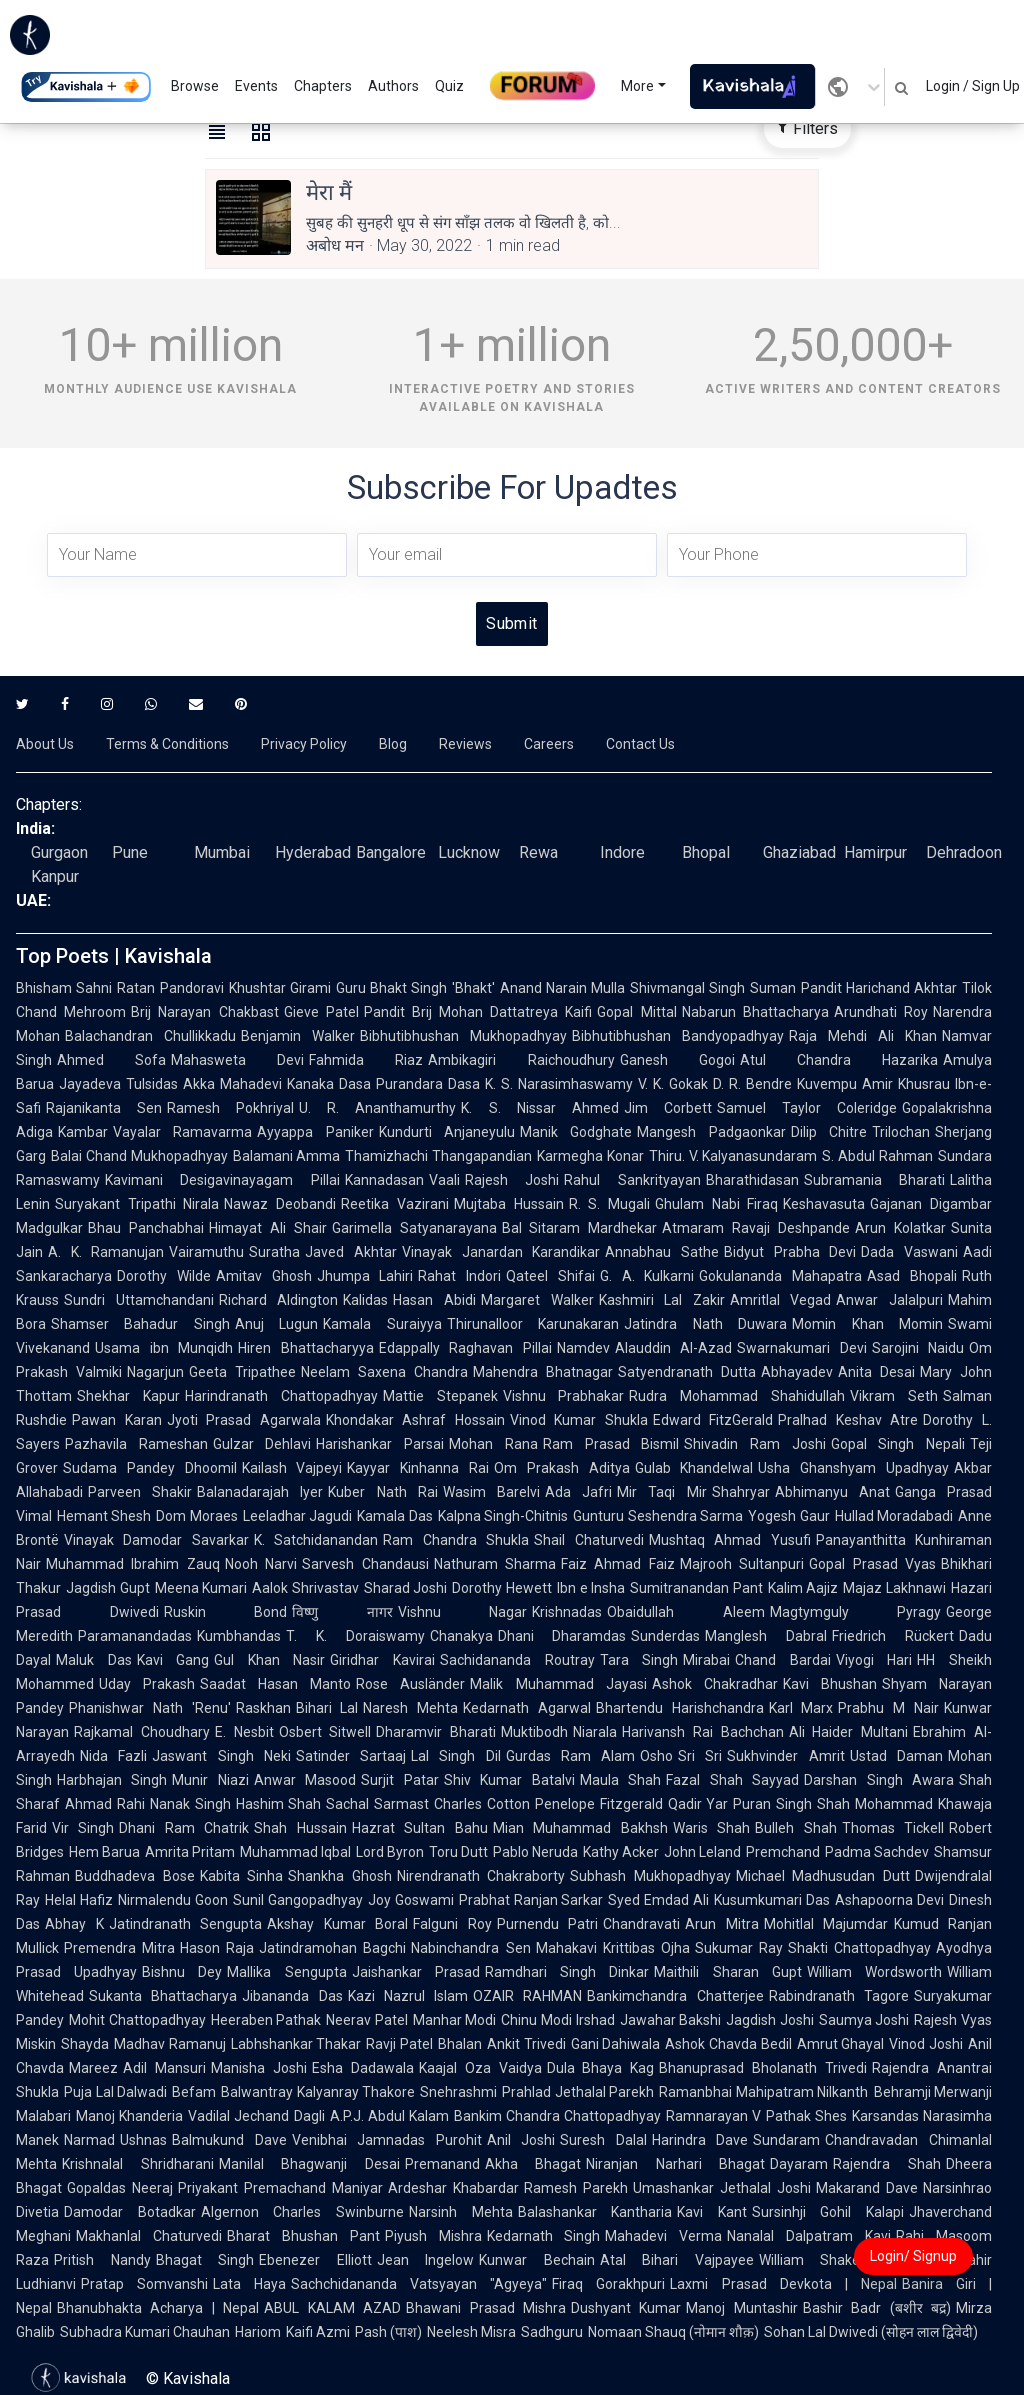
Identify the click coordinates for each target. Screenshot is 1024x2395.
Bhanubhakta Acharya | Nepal (158, 2308)
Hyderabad (313, 852)
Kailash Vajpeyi (292, 1468)
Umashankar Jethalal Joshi (722, 2188)
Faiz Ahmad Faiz (618, 1564)
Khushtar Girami (280, 988)
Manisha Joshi (259, 2068)
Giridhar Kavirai (382, 1660)
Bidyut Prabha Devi (790, 1252)
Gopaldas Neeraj (120, 2188)
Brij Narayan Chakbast (204, 1012)
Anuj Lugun (276, 1324)
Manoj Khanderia (129, 2116)
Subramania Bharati (874, 1180)
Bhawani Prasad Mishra (486, 2308)
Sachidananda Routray (517, 1660)
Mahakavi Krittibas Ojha (613, 1948)
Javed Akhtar (351, 1252)
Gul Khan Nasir (269, 1660)
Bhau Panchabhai (146, 1228)
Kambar (83, 1132)
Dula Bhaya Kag (601, 2068)
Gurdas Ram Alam (571, 1756)
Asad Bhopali (912, 1276)
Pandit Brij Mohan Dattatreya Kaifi (478, 1012)
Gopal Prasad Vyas (872, 1564)
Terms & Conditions (167, 744)
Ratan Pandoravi (170, 988)
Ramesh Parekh (576, 2188)
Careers (549, 744)
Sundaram (786, 2140)
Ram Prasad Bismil (611, 1444)
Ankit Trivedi (526, 2044)
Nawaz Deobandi (280, 1204)
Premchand (783, 1852)
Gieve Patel (321, 1012)
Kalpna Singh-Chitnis (503, 1516)
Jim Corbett (668, 1108)
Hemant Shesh (104, 1516)
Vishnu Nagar (463, 1612)
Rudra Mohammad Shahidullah (737, 1396)
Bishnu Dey (182, 1972)
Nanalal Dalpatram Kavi (809, 2236)
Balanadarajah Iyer (260, 1492)
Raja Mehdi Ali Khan (863, 1036)
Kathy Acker (621, 1852)
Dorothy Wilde (164, 1276)
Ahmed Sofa (111, 1060)
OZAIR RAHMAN (527, 1996)
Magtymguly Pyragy (856, 1612)
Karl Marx (801, 1708)
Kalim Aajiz (803, 1588)
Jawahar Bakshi (671, 2020)
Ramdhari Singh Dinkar (567, 1972)
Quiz (449, 86)
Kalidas (365, 1300)
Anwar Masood (305, 1780)
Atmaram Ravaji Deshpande (756, 1228)
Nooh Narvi (261, 1564)
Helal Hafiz (79, 1900)
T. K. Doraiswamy (355, 1636)
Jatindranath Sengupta (186, 1924)
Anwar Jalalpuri (889, 1300)
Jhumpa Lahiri (365, 1276)
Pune (130, 852)
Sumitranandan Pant (696, 1588)
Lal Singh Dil (456, 1756)
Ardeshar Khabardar (453, 2188)
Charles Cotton (482, 1804)
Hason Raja (217, 1948)
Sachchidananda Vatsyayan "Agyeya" (419, 2284)
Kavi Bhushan (830, 1684)
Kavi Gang (173, 1660)
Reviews (465, 744)
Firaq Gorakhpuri (608, 2284)
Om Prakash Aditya (562, 1468)
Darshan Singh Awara (879, 1780)
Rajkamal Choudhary (142, 1732)
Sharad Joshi (406, 1588)
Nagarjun (155, 1372)
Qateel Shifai (550, 1276)
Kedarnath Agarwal (527, 1708)
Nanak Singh (190, 1804)
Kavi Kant (712, 2212)
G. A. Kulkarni (647, 1276)
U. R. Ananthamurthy (377, 1108)
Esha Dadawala (363, 2068)
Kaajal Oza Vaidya (480, 2068)
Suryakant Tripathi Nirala (137, 1204)
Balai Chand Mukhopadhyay (139, 1156)
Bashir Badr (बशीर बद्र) (877, 2308)
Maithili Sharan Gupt (727, 1972)
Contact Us (640, 744)
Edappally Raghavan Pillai (465, 1348)
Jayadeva (90, 1084)
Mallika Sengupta (286, 1972)
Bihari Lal (327, 1708)
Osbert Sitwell (325, 1732)
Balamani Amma (287, 1156)
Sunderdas (665, 1636)
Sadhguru (552, 2332)
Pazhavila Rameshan (136, 1444)
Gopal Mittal (636, 1012)
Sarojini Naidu (918, 1348)
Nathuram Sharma (495, 1564)
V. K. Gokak (673, 1084)
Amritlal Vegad (781, 1300)
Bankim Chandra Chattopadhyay (557, 2116)
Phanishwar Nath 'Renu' (150, 1708)
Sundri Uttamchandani (139, 1300)
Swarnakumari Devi (802, 1348)
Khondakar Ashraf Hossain (415, 1420)
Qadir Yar (698, 1804)
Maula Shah (620, 1780)
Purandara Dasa (428, 1084)
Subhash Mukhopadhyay (650, 1876)
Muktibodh (534, 1732)
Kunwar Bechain (537, 2260)
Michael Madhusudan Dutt (823, 1876)
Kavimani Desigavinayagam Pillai (222, 1180)
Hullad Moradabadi (894, 1516)
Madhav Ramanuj (170, 2044)
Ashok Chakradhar (715, 1684)
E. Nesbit (244, 1732)
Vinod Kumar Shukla (579, 1420)
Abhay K (74, 1924)
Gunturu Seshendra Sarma (658, 1516)
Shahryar (741, 1492)
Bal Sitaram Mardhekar (580, 1228)
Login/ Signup (913, 2256)
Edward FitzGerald (713, 1420)
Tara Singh (639, 1660)
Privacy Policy (304, 744)
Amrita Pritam (190, 1852)
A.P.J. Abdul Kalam (389, 2116)
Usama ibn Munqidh (164, 1348)
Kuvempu (827, 1084)
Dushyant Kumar (626, 2308)
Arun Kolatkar (900, 1228)
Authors (393, 86)
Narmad (89, 2140)
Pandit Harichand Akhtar (879, 988)
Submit (511, 623)
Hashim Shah (279, 1804)
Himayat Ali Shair (268, 1228)
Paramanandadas (135, 1636)
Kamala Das (394, 1516)
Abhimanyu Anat (832, 1492)
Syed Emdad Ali (658, 1900)
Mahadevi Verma (663, 2236)
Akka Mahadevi (232, 1084)
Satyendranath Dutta (687, 1372)
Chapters (323, 86)
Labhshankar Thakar (296, 2044)
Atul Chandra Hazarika (839, 1060)
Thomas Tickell (893, 1828)
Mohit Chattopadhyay (137, 2020)
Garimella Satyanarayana (414, 1228)
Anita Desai (876, 1372)
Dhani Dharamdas (562, 1636)
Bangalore (391, 852)
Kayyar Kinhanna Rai (418, 1468)
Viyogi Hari (874, 1660)
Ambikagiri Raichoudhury (521, 1060)
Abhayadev (797, 1372)
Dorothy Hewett (502, 1588)
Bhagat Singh (205, 2260)
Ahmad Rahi (105, 1804)
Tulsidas (152, 1084)
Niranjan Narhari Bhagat (675, 2164)
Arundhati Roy (881, 1012)
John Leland (702, 1852)
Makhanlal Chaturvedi (149, 2236)
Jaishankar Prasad (416, 1972)
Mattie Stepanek (440, 1396)
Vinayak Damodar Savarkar (156, 1540)
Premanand (442, 2164)
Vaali (444, 1180)
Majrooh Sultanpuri (742, 1564)
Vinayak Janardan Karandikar (501, 1252)
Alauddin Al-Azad (674, 1348)
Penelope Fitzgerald (599, 1804)
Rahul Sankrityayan (632, 1180)
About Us (45, 744)
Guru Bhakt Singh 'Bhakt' (415, 988)
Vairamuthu (206, 1252)
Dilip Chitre (829, 1132)
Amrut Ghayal (841, 2044)
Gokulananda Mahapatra (780, 1276)
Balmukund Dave (229, 2140)
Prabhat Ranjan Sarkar (531, 1900)
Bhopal (706, 852)
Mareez (93, 2068)
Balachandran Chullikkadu (150, 1036)
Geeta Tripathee (242, 1372)
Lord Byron (390, 1852)
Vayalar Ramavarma (182, 1132)
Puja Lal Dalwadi (115, 2092)
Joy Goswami (411, 1900)
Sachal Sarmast (377, 1804)
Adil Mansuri (164, 2068)
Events (256, 86)
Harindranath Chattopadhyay (281, 1396)
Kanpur (55, 876)
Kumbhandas (239, 1636)
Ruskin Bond (226, 1612)
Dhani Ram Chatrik (184, 1828)
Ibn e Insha (591, 1588)
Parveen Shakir (140, 1492)
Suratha (274, 1252)
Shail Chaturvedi (588, 1540)
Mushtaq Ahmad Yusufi (730, 1540)
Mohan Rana (493, 1444)
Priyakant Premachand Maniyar (280, 2188)
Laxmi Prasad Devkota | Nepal (783, 2284)
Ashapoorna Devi (889, 1900)
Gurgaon (59, 852)
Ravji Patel (399, 2044)
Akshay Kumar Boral (337, 1924)
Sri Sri (700, 1756)
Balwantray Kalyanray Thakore (318, 2092)
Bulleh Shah (795, 1828)
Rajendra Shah (887, 2164)
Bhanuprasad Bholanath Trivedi (763, 2068)
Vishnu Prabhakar (564, 1396)
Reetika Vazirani (395, 1204)
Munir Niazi (210, 1780)
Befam (194, 2092)
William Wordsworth (874, 1972)
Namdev (583, 1348)
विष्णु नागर (342, 1612)
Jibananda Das (292, 1996)
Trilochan (901, 1132)
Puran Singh (772, 1804)
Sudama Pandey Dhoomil (150, 1468)
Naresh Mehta (410, 1708)
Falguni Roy (452, 1924)
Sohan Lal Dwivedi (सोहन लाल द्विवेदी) (871, 2332)
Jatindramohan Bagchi (332, 1948)
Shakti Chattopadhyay (859, 1948)
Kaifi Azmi (318, 2332)
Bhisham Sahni (64, 988)
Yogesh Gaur (788, 1516)
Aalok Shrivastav (305, 1588)
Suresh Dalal (603, 2140)
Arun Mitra (722, 1924)
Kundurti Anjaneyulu (447, 1132)
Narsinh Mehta (461, 2212)
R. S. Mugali (609, 1204)
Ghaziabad (799, 852)
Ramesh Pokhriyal (230, 1108)
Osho (656, 1756)
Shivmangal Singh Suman (713, 988)
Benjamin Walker (298, 1036)
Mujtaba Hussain (509, 1204)
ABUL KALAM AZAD (332, 2308)
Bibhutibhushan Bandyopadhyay (678, 1036)
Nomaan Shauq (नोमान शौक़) (673, 2332)
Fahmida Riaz (366, 1060)
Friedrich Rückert (893, 1636)
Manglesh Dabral (766, 1636)
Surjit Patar (399, 1780)
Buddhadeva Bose (135, 1876)
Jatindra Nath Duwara (705, 1324)
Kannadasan (384, 1180)
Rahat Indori (459, 1276)
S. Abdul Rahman (877, 1156)
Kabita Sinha (242, 1876)
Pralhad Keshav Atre (848, 1420)
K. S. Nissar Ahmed (539, 1108)
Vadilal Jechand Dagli (256, 2116)
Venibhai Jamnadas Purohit (387, 2140)
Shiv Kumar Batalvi (509, 1780)
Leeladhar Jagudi (297, 1516)
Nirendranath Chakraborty (481, 1876)
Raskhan (263, 1708)
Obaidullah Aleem (686, 1612)
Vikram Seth (894, 1396)
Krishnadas (567, 1612)
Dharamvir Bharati (436, 1732)
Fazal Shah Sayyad (732, 1780)
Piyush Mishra (433, 2236)
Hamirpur (875, 852)
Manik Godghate (576, 1132)
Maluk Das (94, 1660)
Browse (195, 86)
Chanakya (461, 1636)
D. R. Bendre (752, 1084)
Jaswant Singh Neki (221, 1756)
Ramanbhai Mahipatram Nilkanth (763, 2092)
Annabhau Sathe (662, 1252)
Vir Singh (83, 1828)
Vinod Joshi (926, 2044)
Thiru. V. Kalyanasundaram (733, 1156)
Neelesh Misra (471, 2332)
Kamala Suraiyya (382, 1324)
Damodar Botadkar (130, 2212)
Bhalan (460, 2044)
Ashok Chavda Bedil (728, 2044)
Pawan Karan (117, 1420)
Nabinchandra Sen (470, 1948)
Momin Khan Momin (867, 1324)
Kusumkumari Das (772, 1900)
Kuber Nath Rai (382, 1492)
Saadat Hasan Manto (275, 1684)
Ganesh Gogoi (677, 1060)
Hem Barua (104, 1852)
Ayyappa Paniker (315, 1132)
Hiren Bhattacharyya (306, 1348)
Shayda (85, 2044)
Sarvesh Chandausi (365, 1564)
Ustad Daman (896, 1756)
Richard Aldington (279, 1300)
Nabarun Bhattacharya (755, 1012)
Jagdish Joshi (770, 2020)
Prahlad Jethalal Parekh (578, 2092)
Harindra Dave (700, 2140)
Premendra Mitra (119, 1948)
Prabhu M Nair (888, 1708)
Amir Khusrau (906, 1084)
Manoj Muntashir (741, 2308)
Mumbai (222, 852)
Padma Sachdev (877, 1852)
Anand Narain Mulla (563, 988)
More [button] (637, 86)
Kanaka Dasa (329, 1084)
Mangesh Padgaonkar (711, 1132)
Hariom (258, 2332)
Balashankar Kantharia (595, 2212)
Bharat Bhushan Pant (303, 2236)
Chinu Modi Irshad (557, 2020)
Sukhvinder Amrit (785, 1756)
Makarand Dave (867, 2188)
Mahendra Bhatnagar (543, 1372)
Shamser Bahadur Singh (140, 1324)
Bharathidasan (752, 1180)
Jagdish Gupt (108, 1588)
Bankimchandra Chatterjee (675, 1996)
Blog (393, 744)
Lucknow (469, 852)
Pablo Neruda (535, 1852)
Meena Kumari (201, 1588)
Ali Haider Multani (849, 1732)
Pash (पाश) (388, 2332)
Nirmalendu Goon (173, 1900)
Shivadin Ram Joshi (754, 1444)
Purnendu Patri (548, 1924)
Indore (622, 852)
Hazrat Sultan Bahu (420, 1828)
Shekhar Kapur (128, 1396)
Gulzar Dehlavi (262, 1444)
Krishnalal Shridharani (138, 2164)
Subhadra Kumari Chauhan (145, 2332)
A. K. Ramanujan (106, 1252)
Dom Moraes (196, 1516)
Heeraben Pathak (266, 2020)
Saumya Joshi (864, 2020)
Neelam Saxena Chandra (384, 1372)
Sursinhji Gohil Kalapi (828, 2212)
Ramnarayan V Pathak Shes (756, 2116)
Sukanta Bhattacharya (163, 1996)
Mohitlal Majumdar (826, 1924)
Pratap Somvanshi (144, 2284)
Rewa (538, 852)
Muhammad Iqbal (295, 1852)
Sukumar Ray (739, 1948)
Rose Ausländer (410, 1684)
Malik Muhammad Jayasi (558, 1684)
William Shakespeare (832, 2260)
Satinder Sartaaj (351, 1756)
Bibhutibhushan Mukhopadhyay (463, 1036)
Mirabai (706, 1660)
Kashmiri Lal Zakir (662, 1300)
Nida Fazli (113, 1756)
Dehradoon (964, 852)
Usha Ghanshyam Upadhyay (853, 1468)
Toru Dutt (458, 1852)
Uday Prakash (147, 1684)
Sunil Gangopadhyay (298, 1900)
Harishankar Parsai (380, 1444)
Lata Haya (249, 2284)
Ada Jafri (578, 1492)
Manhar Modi (455, 2020)
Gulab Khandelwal (694, 1468)
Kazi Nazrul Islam (408, 1996)
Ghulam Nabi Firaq (716, 1204)
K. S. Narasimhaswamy (559, 1084)
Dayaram (799, 2164)
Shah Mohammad (875, 1804)
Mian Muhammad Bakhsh (580, 1828)
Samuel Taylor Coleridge (807, 1108)
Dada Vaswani (909, 1252)
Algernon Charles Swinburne (302, 2212)
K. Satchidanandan (316, 1540)
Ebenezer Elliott (315, 2260)
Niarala (595, 1732)
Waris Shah (711, 1828)
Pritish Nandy (102, 2260)
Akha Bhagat (533, 2164)
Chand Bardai (783, 1660)
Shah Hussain (300, 1828)
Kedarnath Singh (544, 2236)
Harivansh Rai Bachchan (703, 1732)
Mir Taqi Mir (661, 1492)
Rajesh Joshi (512, 1180)
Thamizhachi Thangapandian (438, 1156)
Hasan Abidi (434, 1300)
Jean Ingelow (426, 2260)
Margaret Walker (537, 1300)
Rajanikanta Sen (104, 1108)
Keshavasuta (824, 1204)
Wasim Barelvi (491, 1492)
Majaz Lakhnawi (894, 1588)
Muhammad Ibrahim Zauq (133, 1564)
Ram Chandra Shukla (456, 1540)
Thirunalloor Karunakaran (533, 1324)
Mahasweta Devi (237, 1060)
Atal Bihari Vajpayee (677, 2260)
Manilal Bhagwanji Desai (309, 2164)
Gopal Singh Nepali (898, 1444)
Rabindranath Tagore (839, 1996)
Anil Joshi (521, 2140)
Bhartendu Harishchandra (680, 1708)
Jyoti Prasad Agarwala (244, 1420)
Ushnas (143, 2140)
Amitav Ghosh (264, 1276)
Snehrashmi (458, 2092)
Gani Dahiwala (616, 2044)
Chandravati (641, 1924)
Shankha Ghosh (340, 1876)
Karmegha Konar (590, 1156)
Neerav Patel (367, 2020)
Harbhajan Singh (112, 1780)
